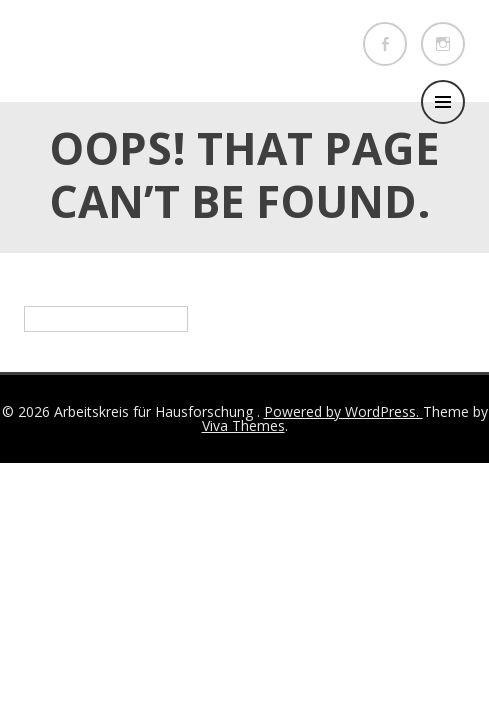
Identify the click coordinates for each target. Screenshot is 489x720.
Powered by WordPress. (343, 411)
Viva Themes (243, 425)
